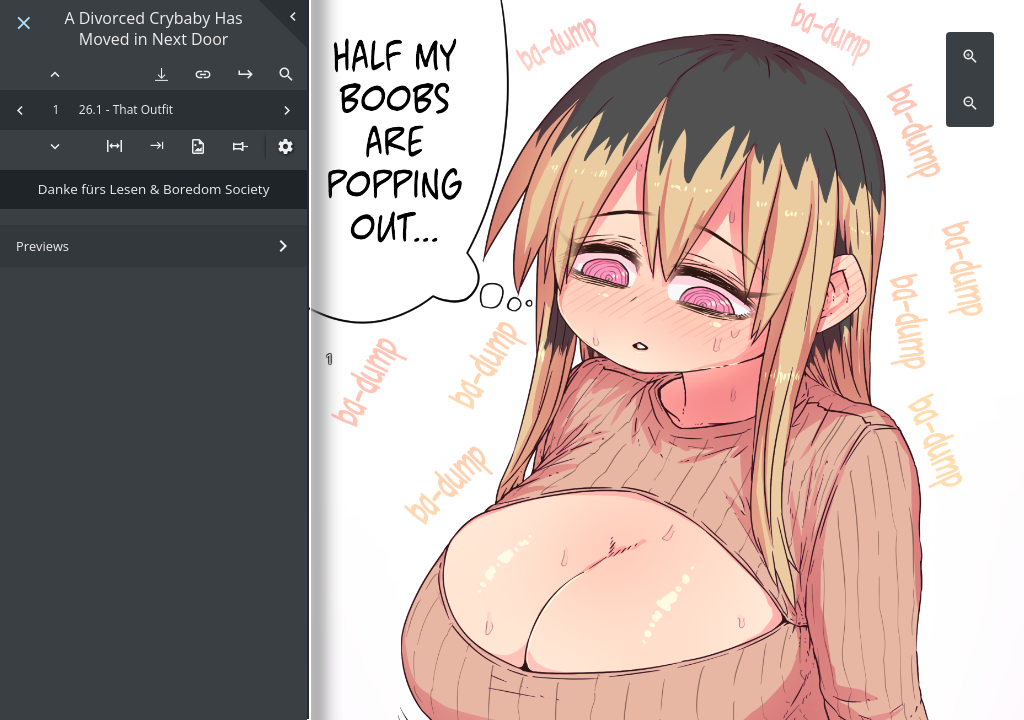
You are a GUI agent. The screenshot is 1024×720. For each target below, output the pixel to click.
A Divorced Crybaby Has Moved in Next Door (153, 29)
